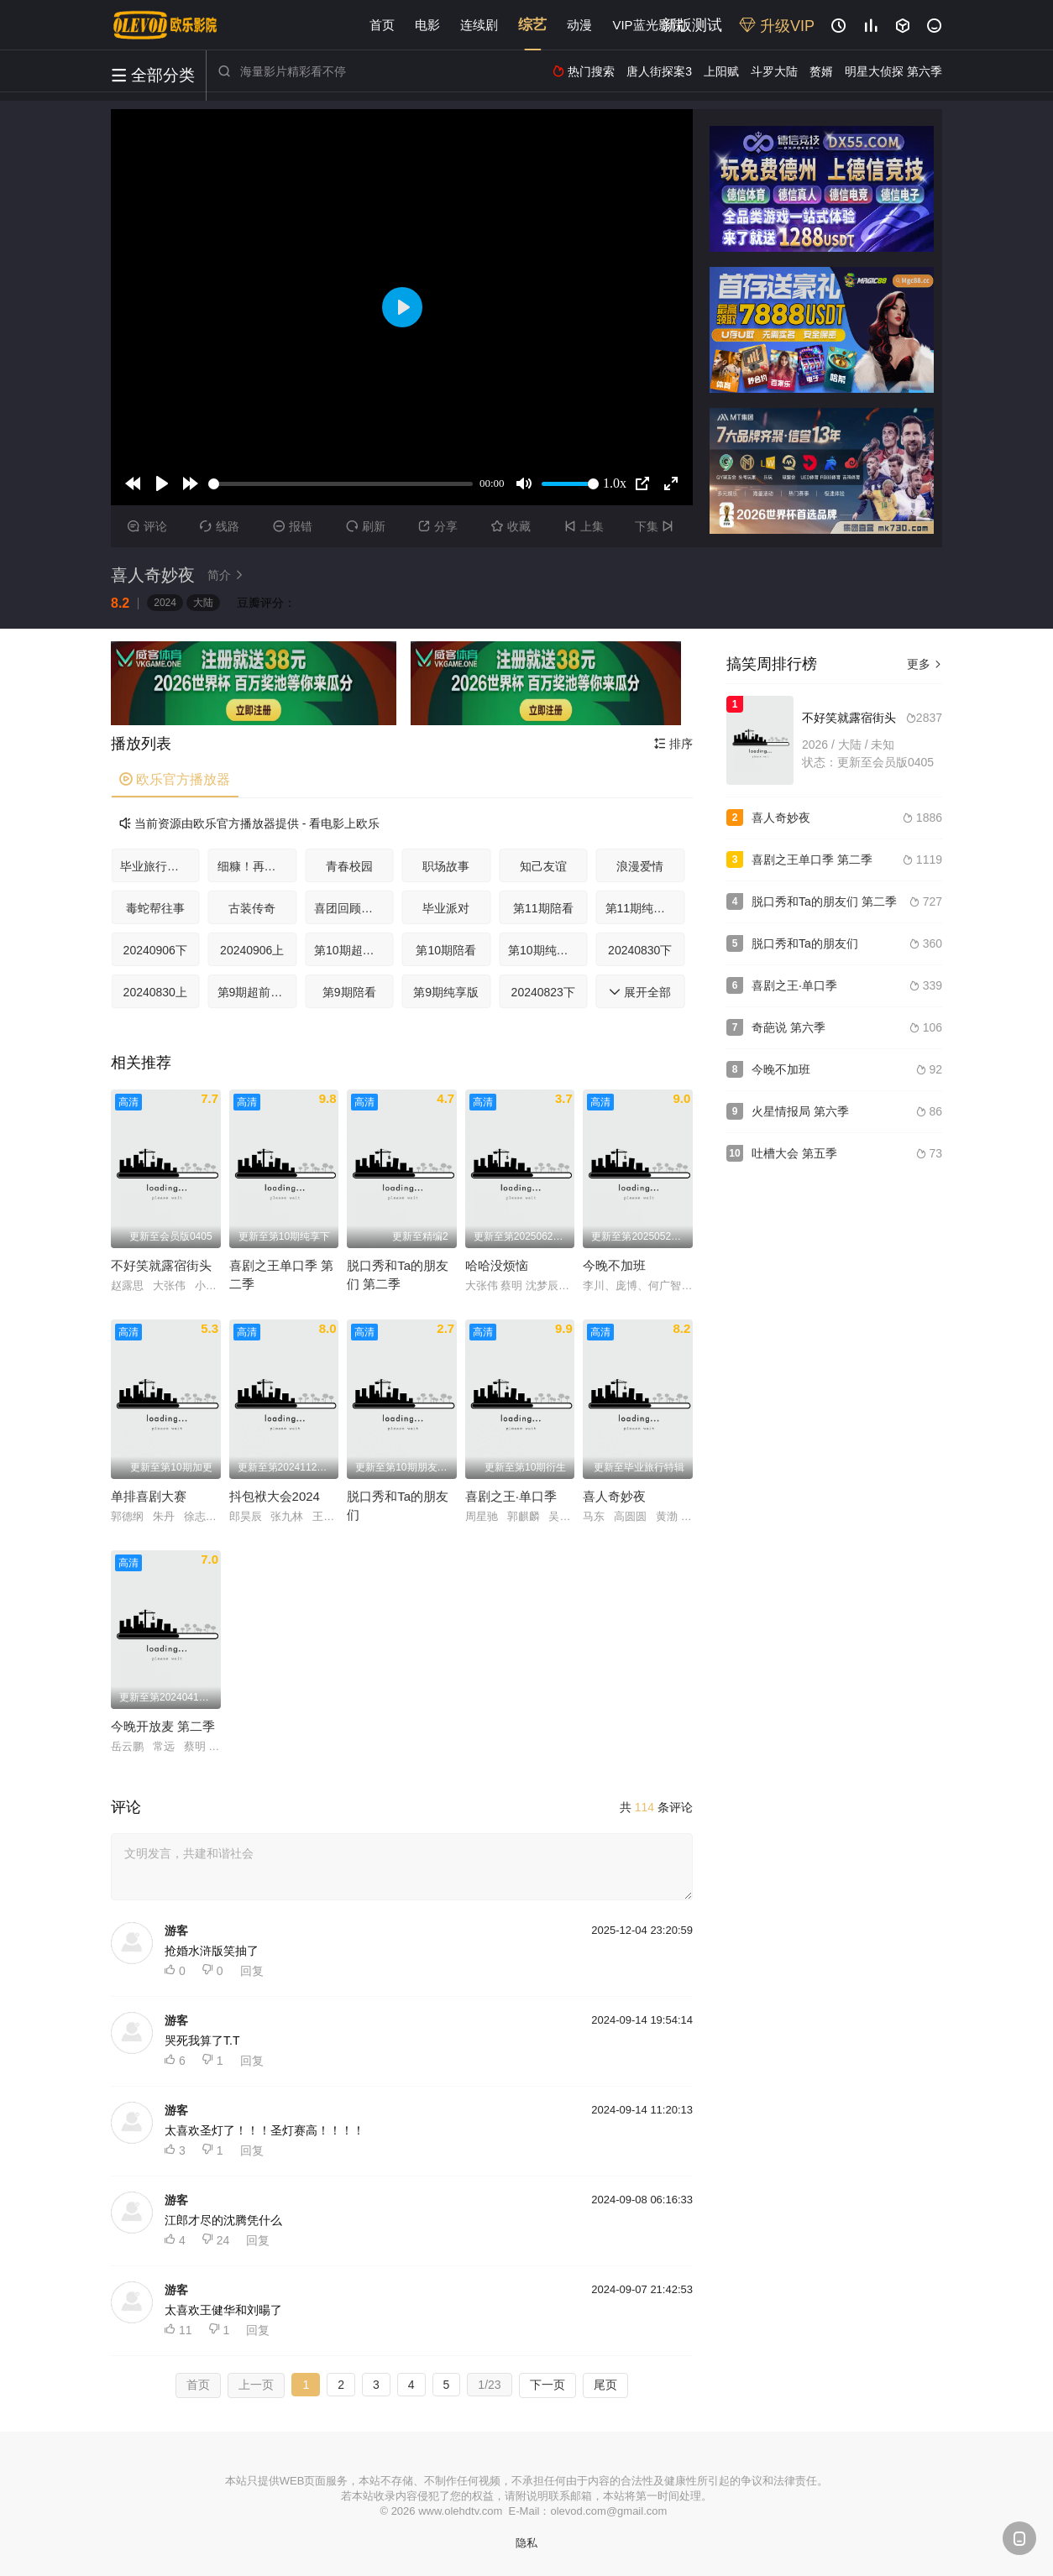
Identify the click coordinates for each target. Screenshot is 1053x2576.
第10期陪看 (446, 950)
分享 (438, 526)
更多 (924, 664)
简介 (227, 575)
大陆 (203, 603)
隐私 (526, 2543)
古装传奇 (251, 908)
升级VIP (777, 26)
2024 (165, 603)
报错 (292, 526)
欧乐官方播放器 (174, 779)
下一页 (547, 2384)
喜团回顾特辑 (349, 908)
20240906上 (252, 950)
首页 (382, 25)
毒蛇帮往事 (155, 908)
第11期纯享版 (641, 908)
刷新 (365, 526)
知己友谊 (543, 866)
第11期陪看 (543, 908)
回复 (252, 1971)
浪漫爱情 (639, 866)
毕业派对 (445, 908)
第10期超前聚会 (354, 950)
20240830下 (640, 950)
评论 (147, 526)
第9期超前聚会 (256, 992)
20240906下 (155, 950)
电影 (427, 25)
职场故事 (445, 866)
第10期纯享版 (544, 950)
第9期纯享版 (446, 992)
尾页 (605, 2384)
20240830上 (155, 992)
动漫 (579, 25)
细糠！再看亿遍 (257, 866)
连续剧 (479, 25)
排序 (673, 743)
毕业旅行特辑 (155, 866)
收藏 (511, 526)
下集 (656, 526)
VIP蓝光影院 (647, 25)
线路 (219, 526)
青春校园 (349, 866)
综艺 (532, 25)
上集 (584, 526)
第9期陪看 (349, 992)
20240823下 (543, 992)
